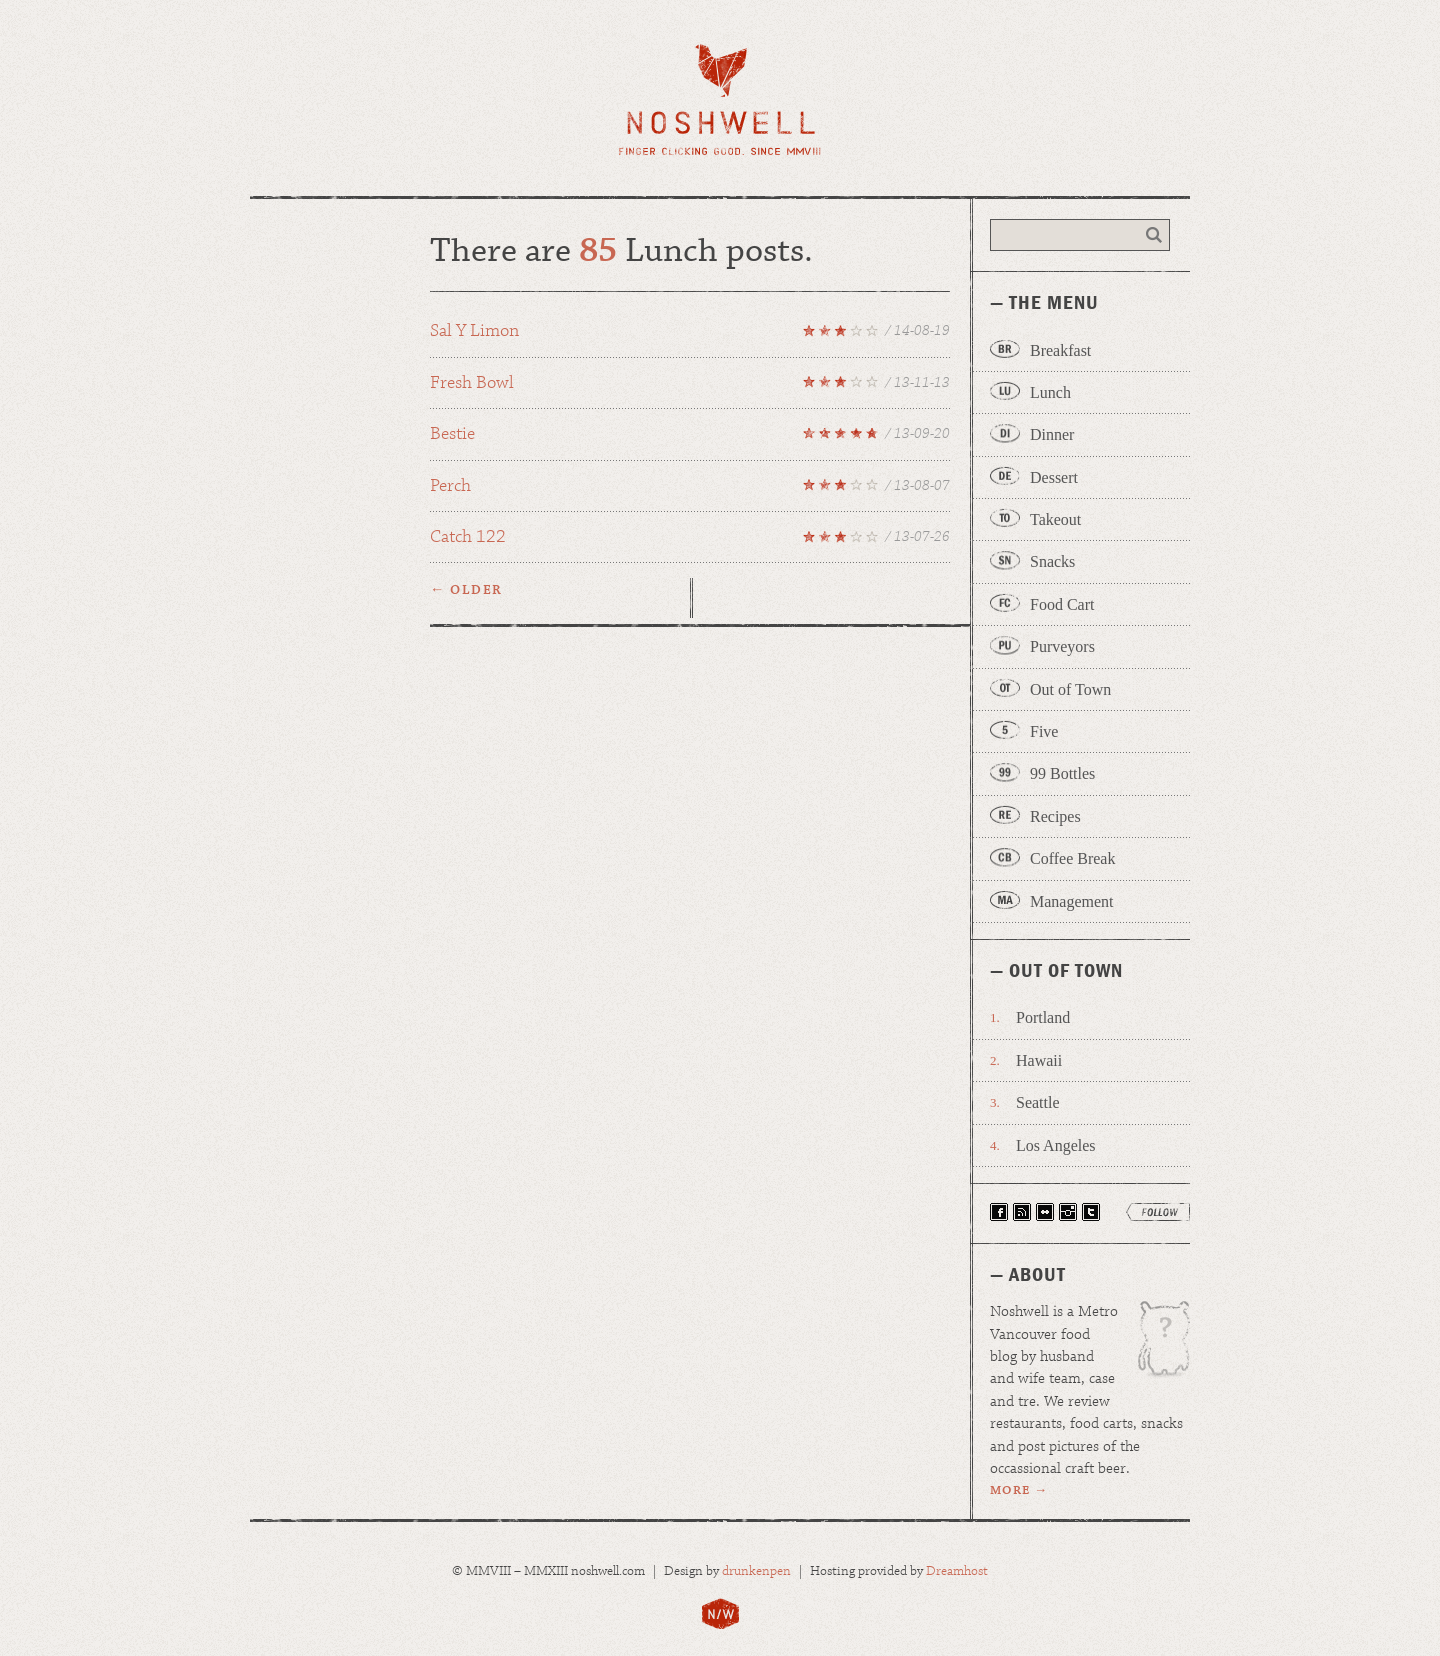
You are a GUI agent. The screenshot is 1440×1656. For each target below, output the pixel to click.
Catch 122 (690, 540)
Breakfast (1060, 350)
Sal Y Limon (690, 334)
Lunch (1050, 392)
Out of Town (1070, 689)
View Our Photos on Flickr (1045, 1212)
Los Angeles (1056, 1145)
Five (1044, 731)
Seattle (1038, 1102)
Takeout (1055, 519)
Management (1072, 901)
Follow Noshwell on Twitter (1091, 1212)
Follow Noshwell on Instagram (1068, 1212)
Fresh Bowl (690, 386)
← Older (466, 590)
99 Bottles (1062, 773)
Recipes (1055, 816)
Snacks (1052, 561)
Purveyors (1062, 646)
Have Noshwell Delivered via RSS (1022, 1212)
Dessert (1054, 477)
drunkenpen (756, 1571)
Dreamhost (957, 1571)
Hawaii (1039, 1060)
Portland (1043, 1017)
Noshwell (720, 99)
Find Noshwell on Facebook (999, 1212)
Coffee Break (1072, 858)
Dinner (1052, 434)
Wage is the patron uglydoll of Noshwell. (1154, 1346)
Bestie (690, 437)
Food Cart (1062, 604)
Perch (690, 489)
